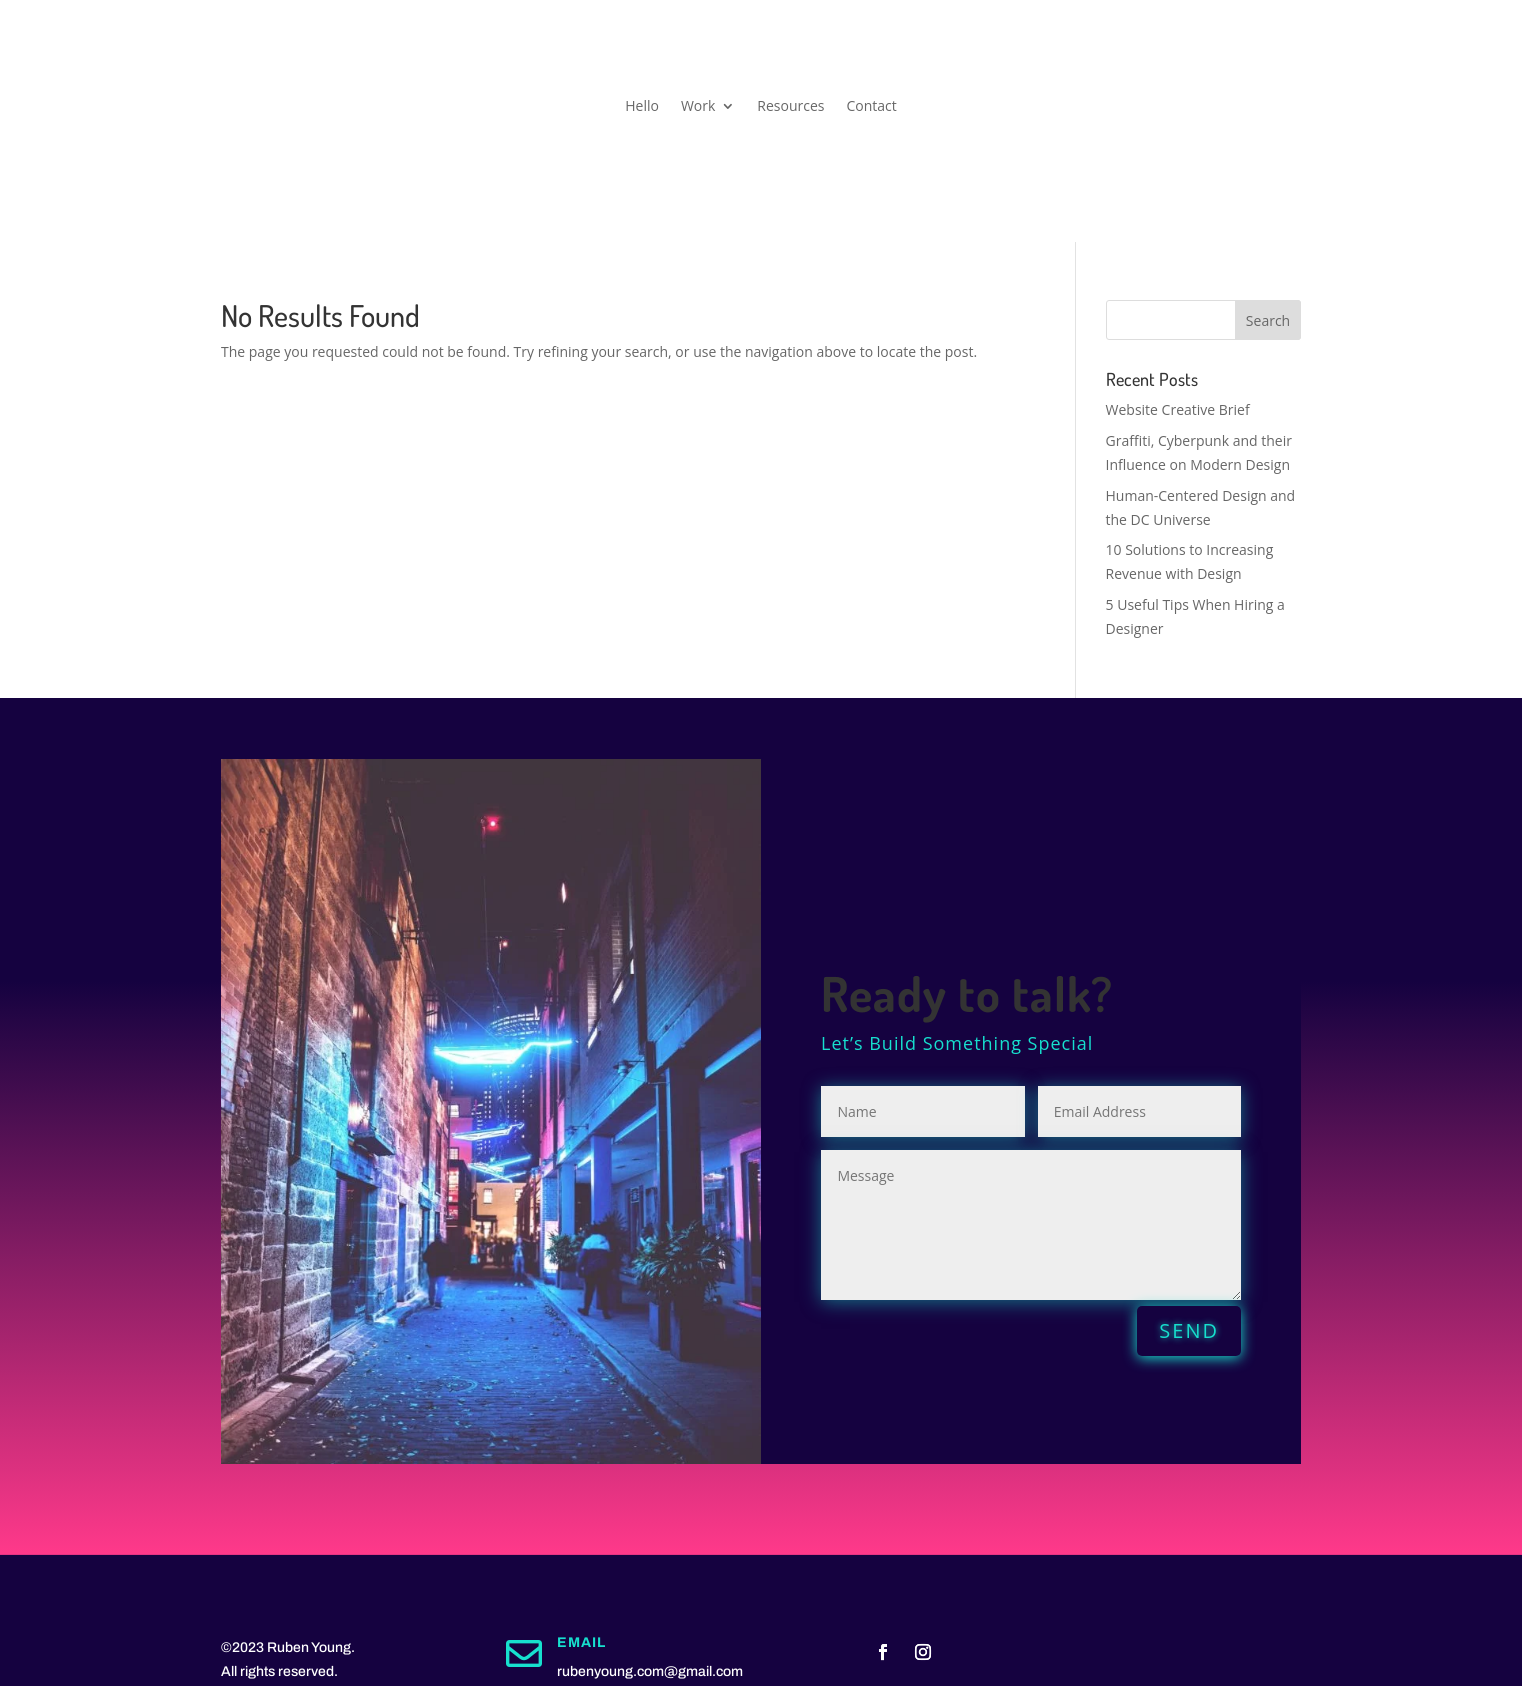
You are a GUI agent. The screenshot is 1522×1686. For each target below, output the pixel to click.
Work (698, 107)
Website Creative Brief (1178, 409)
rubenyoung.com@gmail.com (650, 1671)
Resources (790, 107)
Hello (642, 107)
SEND (1189, 1330)
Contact (871, 107)
